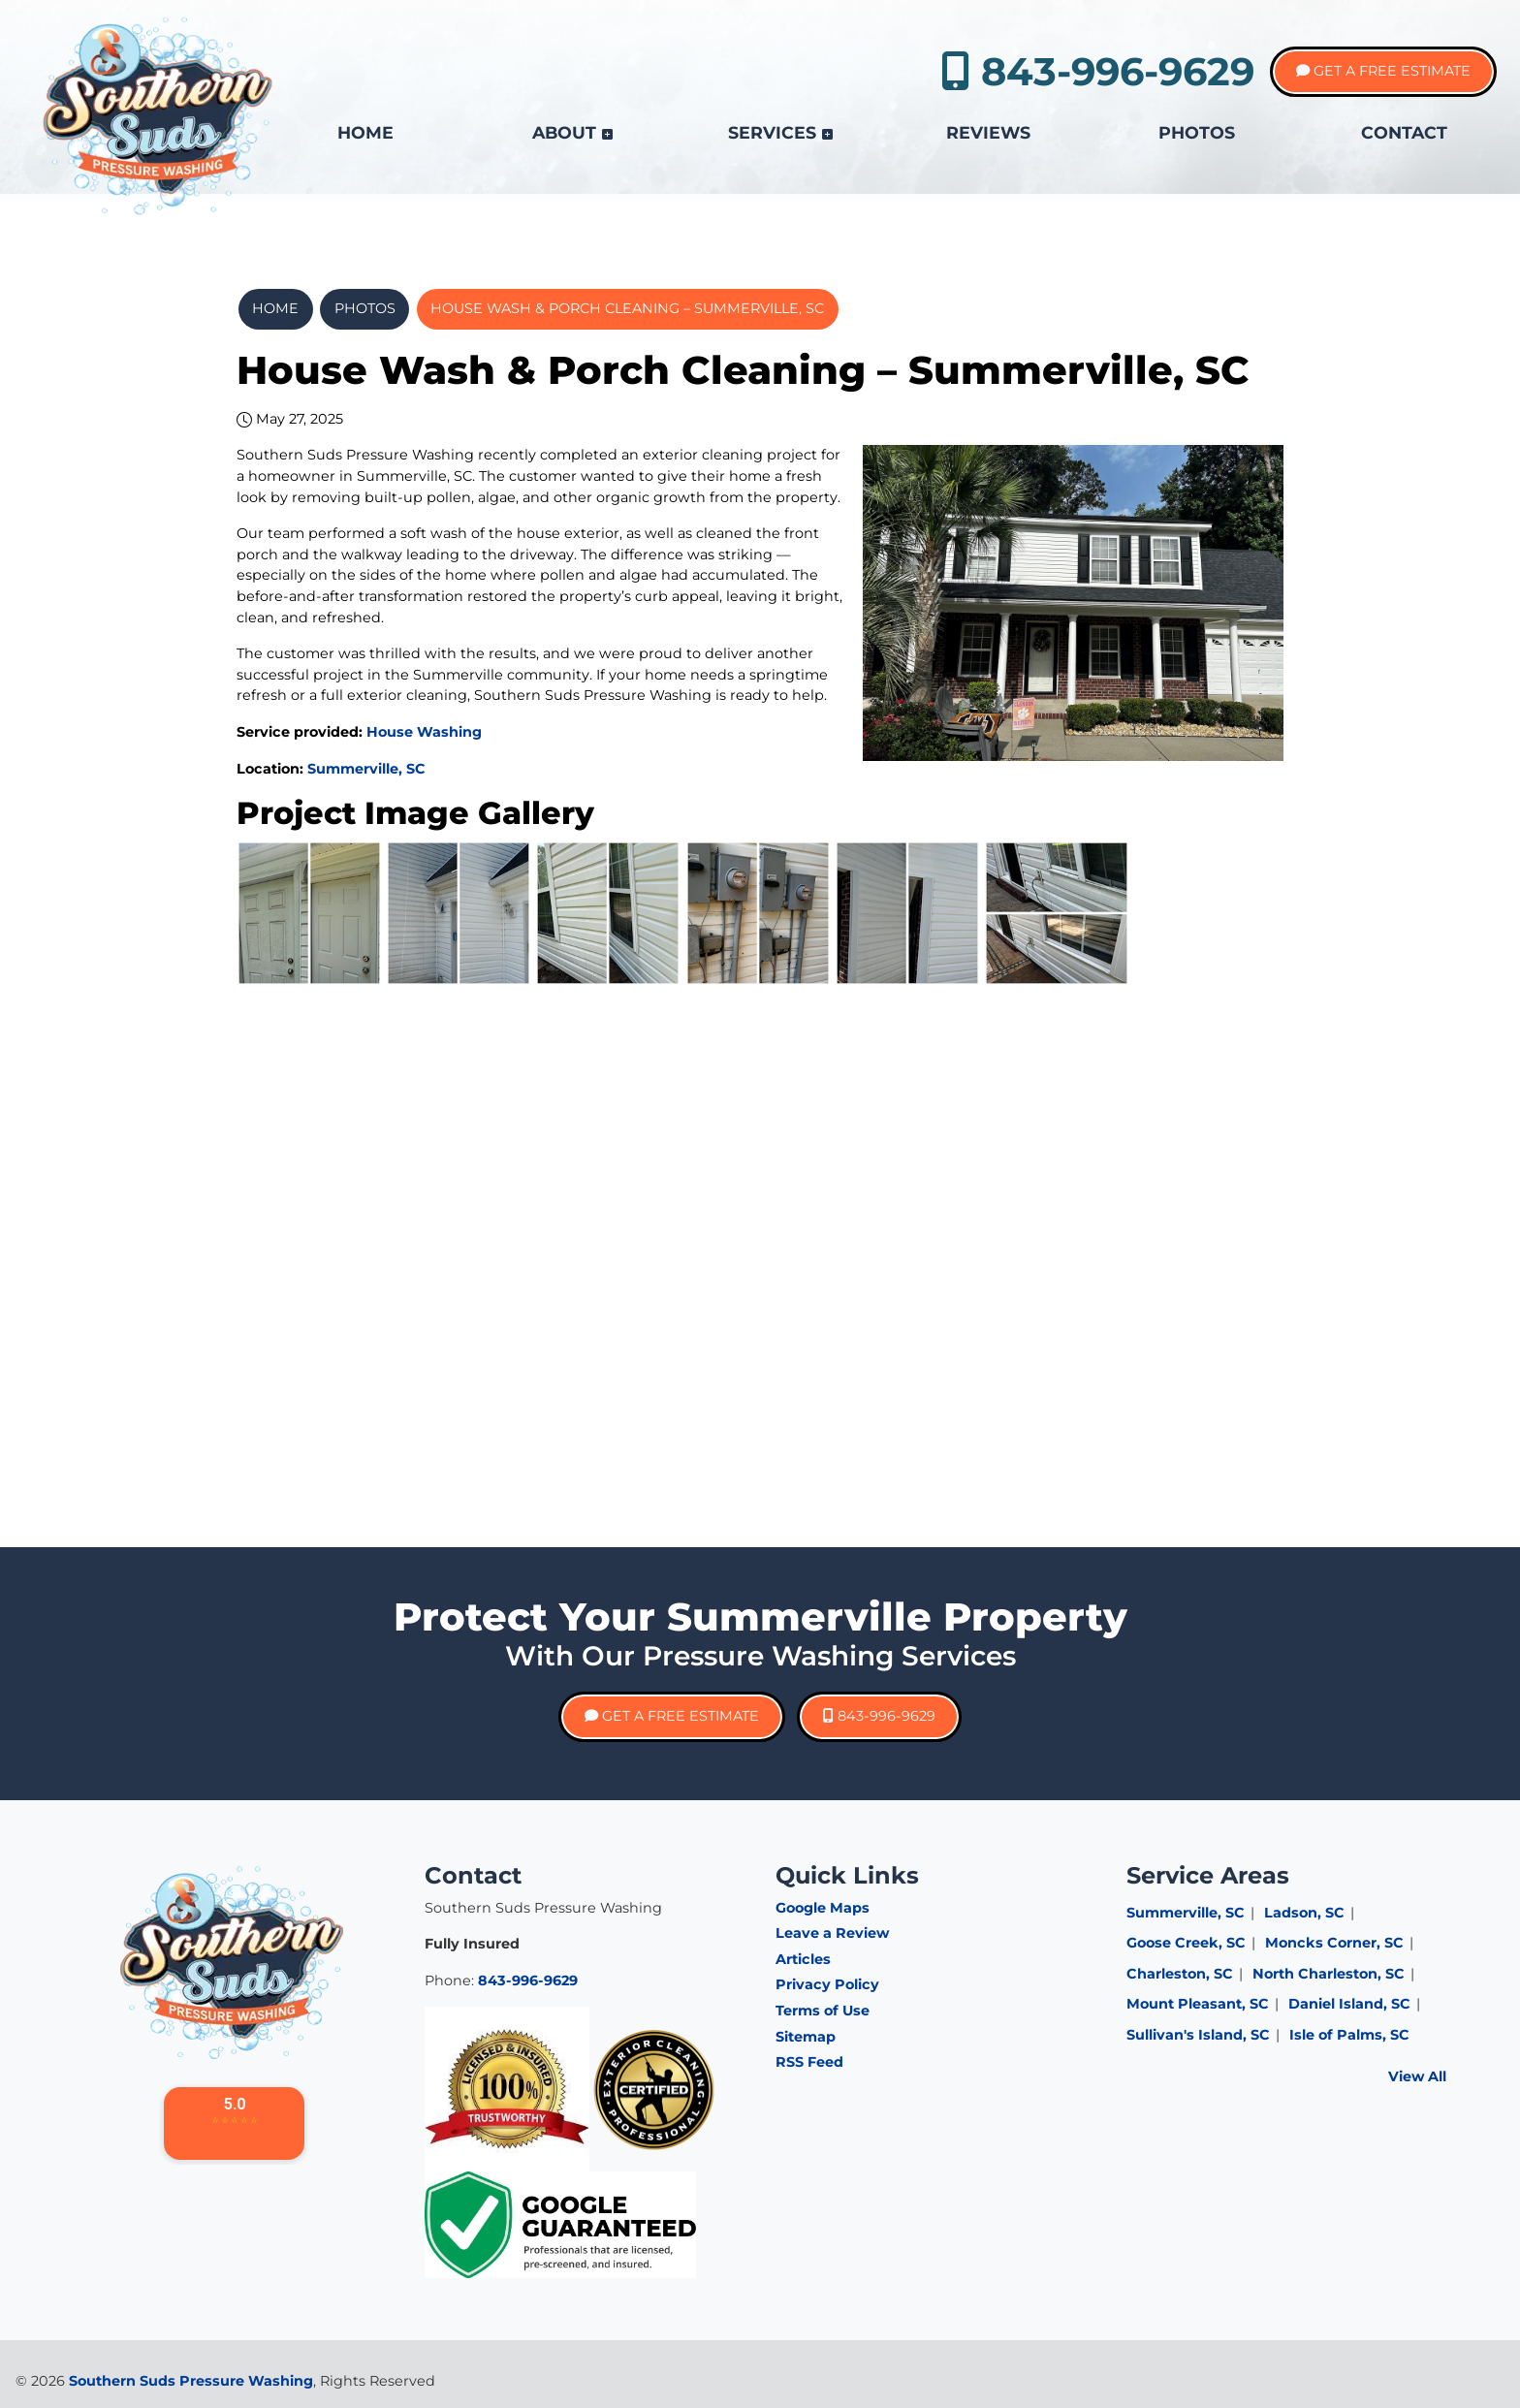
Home (275, 308)
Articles (803, 1959)
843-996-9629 (1097, 71)
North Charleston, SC (1328, 1973)
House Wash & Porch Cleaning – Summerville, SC (627, 308)
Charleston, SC (1179, 1973)
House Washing (424, 732)
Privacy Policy (827, 1984)
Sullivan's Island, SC (1198, 2035)
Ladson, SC (1304, 1912)
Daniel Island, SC (1349, 2003)
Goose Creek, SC (1186, 1942)
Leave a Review (832, 1933)
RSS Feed (809, 2062)
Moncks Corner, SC (1334, 1942)
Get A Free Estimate (1383, 70)
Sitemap (806, 2036)
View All (1417, 2076)
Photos (365, 308)
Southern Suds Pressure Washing (191, 2381)
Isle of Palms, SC (1349, 2035)
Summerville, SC (366, 768)
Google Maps (823, 1908)
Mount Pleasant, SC (1197, 2003)
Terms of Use (823, 2010)
